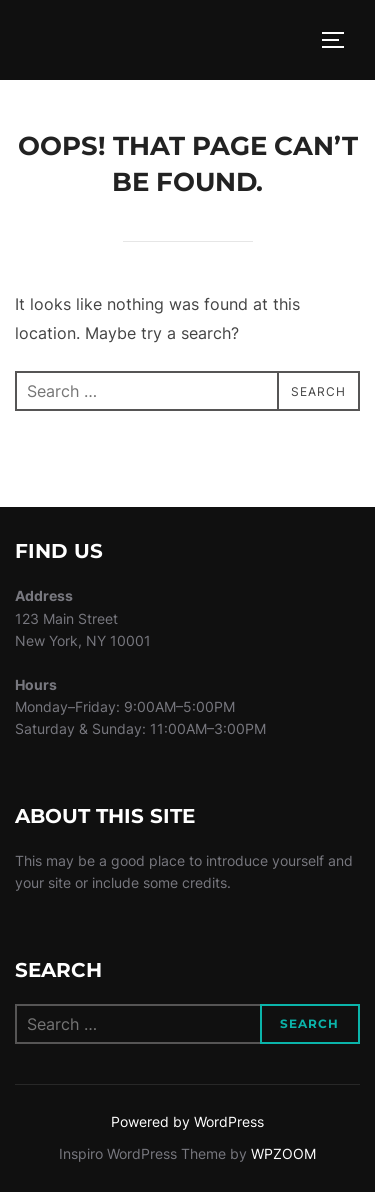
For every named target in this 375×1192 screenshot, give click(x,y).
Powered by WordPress (187, 1121)
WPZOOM (283, 1153)
